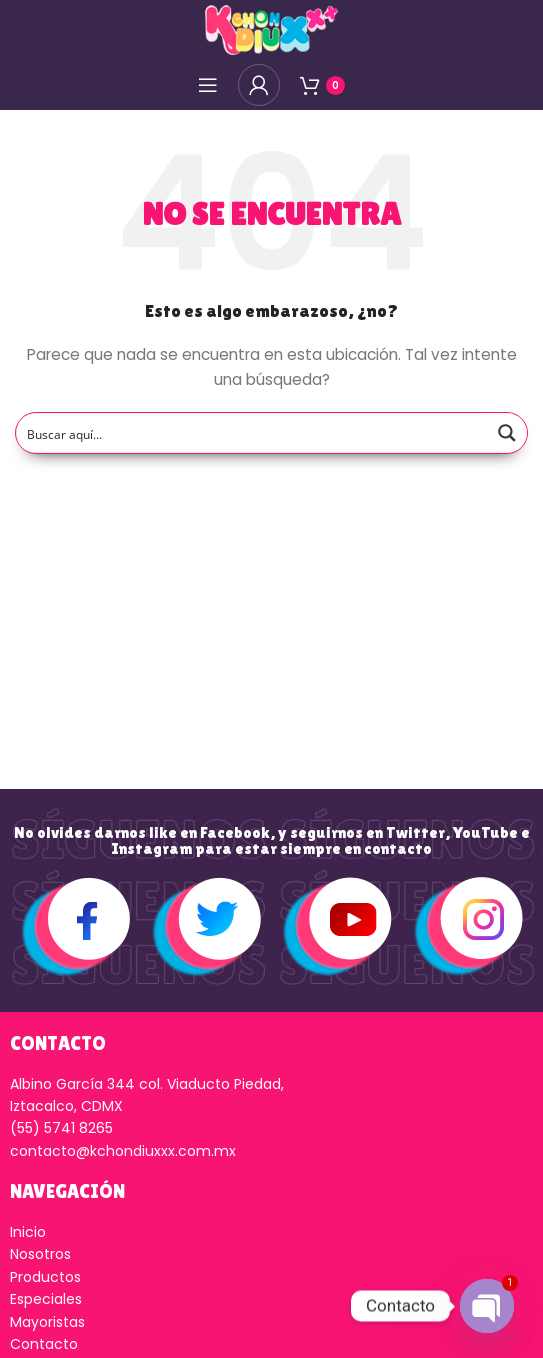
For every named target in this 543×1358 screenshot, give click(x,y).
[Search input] (252, 433)
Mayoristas (47, 1322)
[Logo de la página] (271, 29)
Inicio (28, 1232)
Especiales (46, 1299)
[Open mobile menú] (208, 85)
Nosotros (40, 1254)
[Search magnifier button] (507, 433)
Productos (45, 1277)
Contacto (44, 1344)
